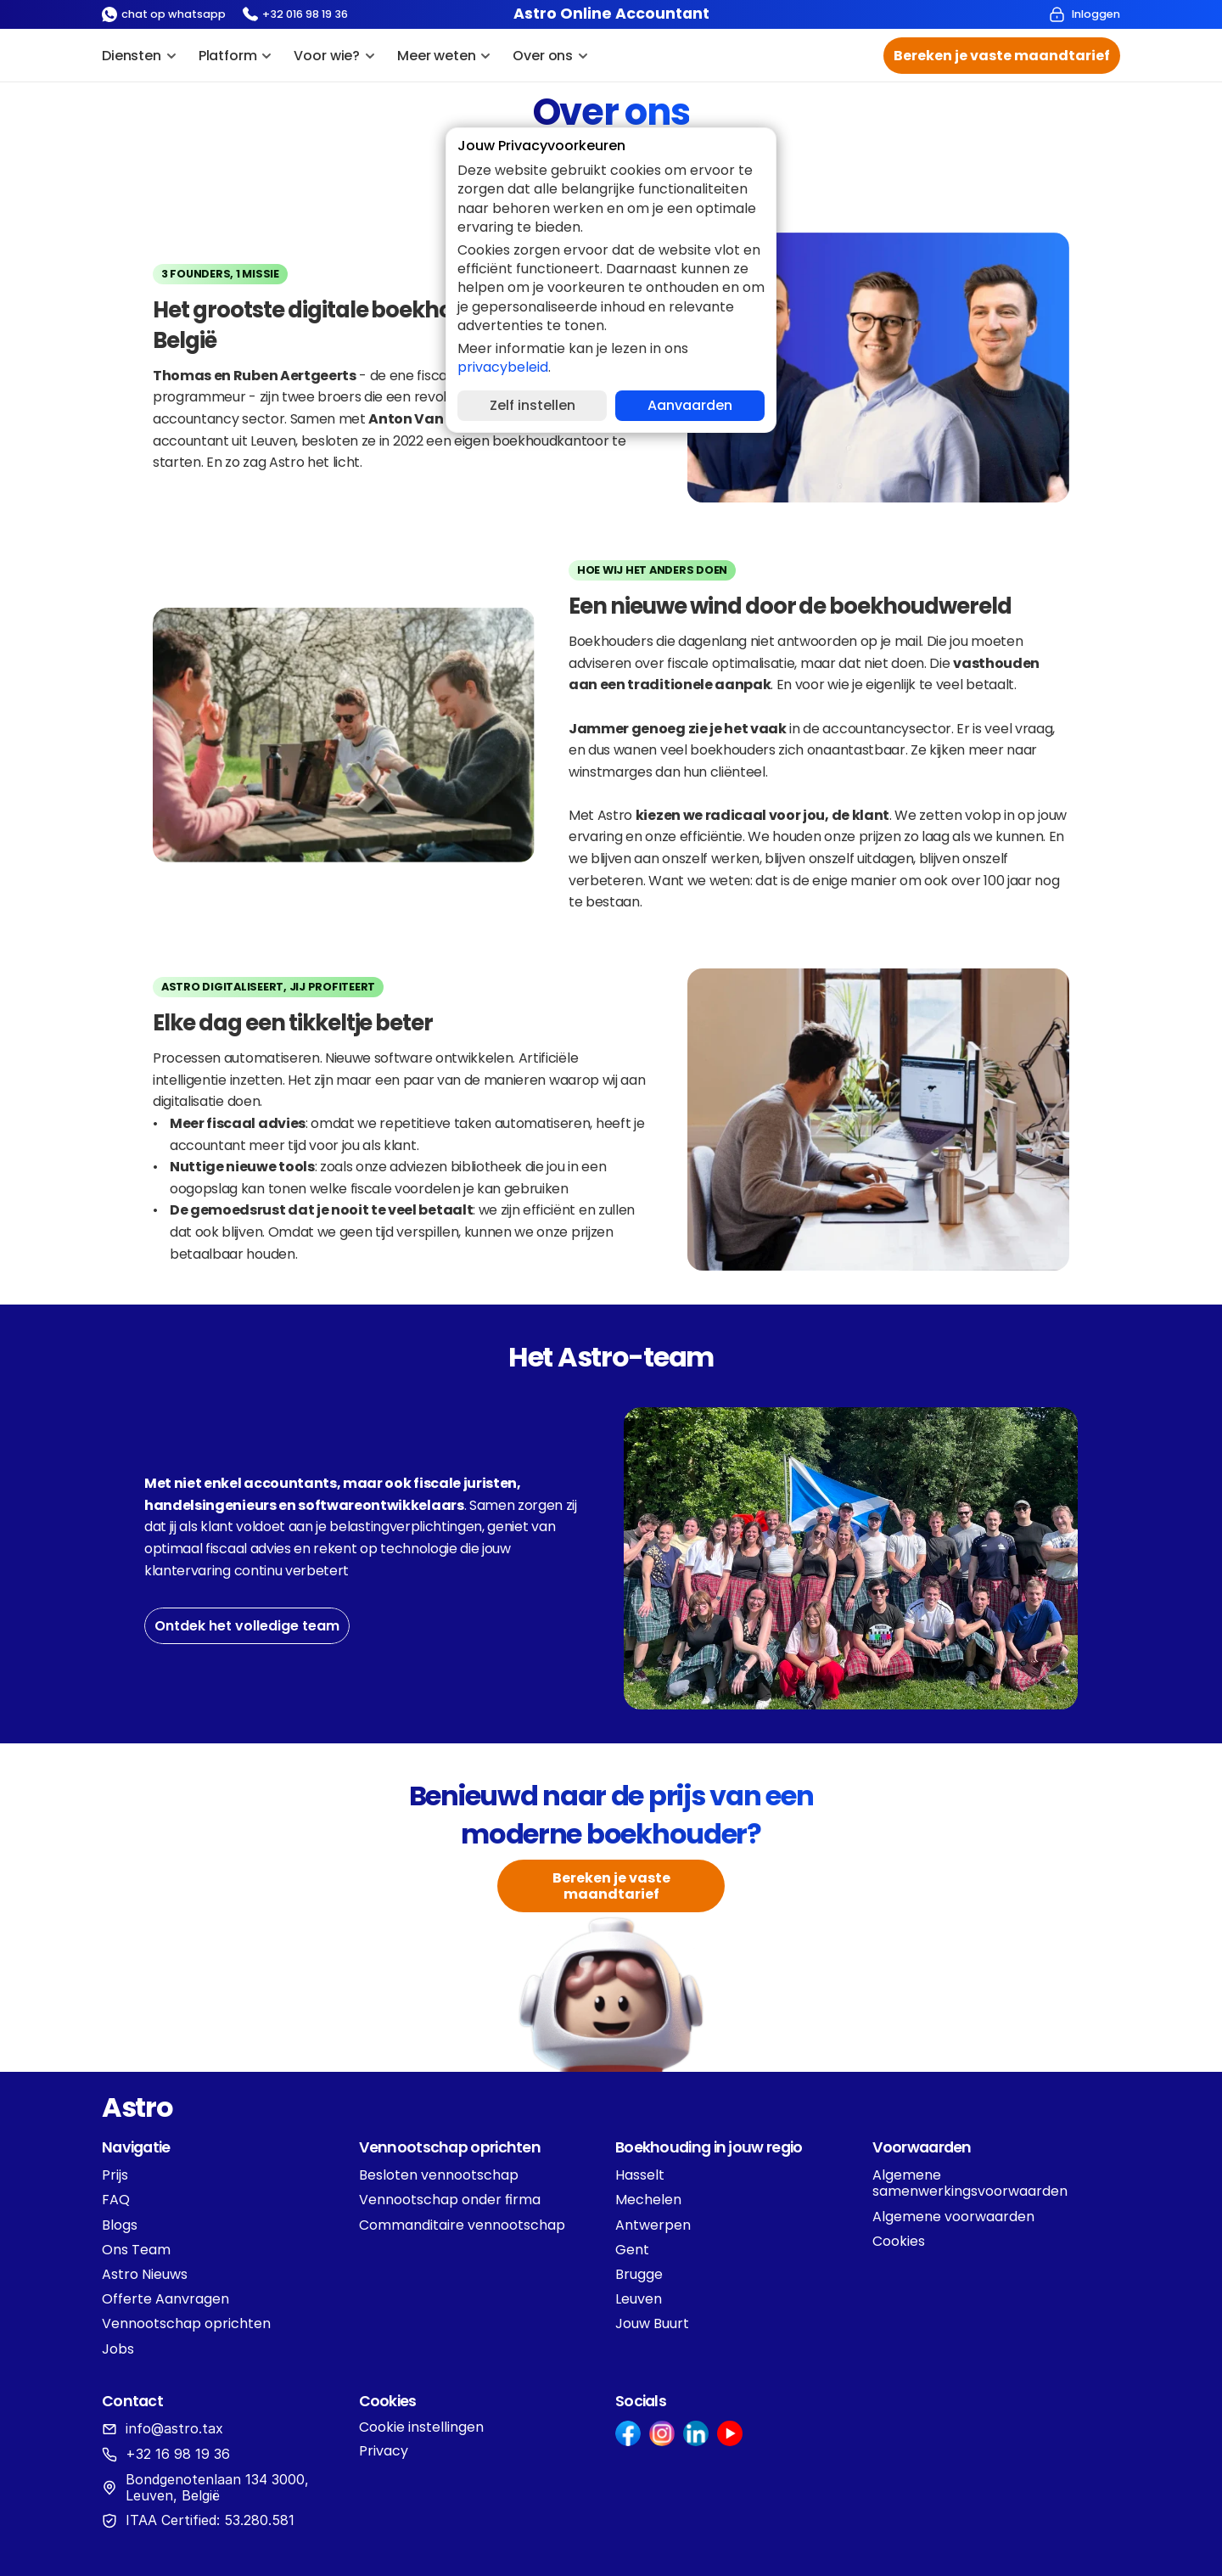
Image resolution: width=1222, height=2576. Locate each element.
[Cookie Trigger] (421, 2427)
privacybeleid (502, 367)
